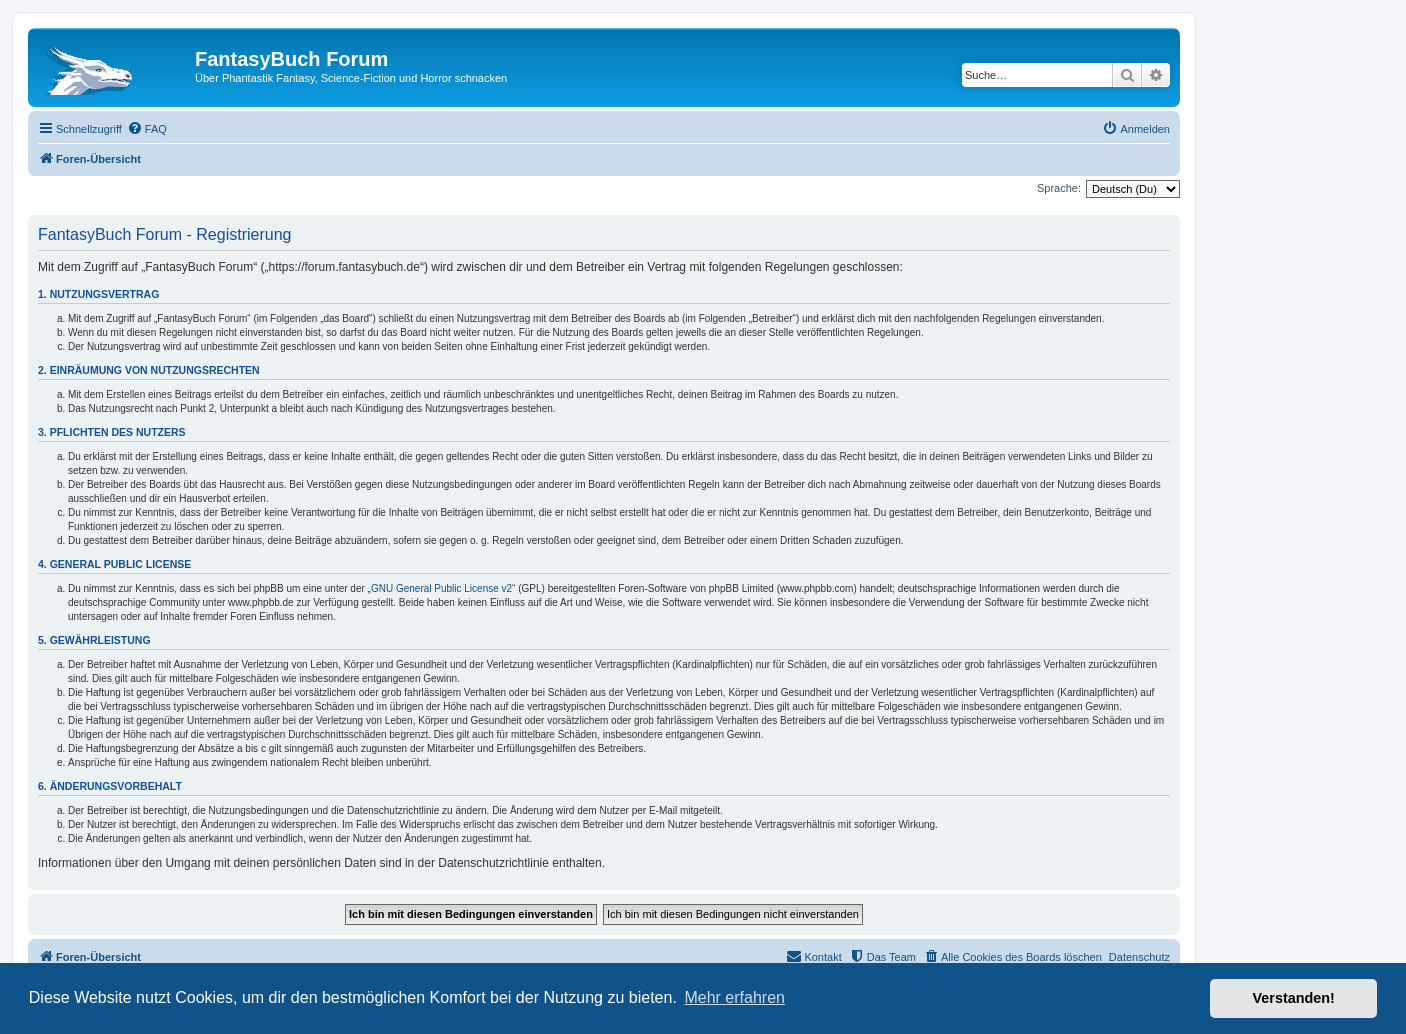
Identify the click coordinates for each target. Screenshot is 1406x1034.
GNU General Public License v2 (441, 588)
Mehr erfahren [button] (734, 997)
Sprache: (1059, 188)
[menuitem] (147, 129)
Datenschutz (1139, 957)
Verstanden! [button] (1294, 998)
